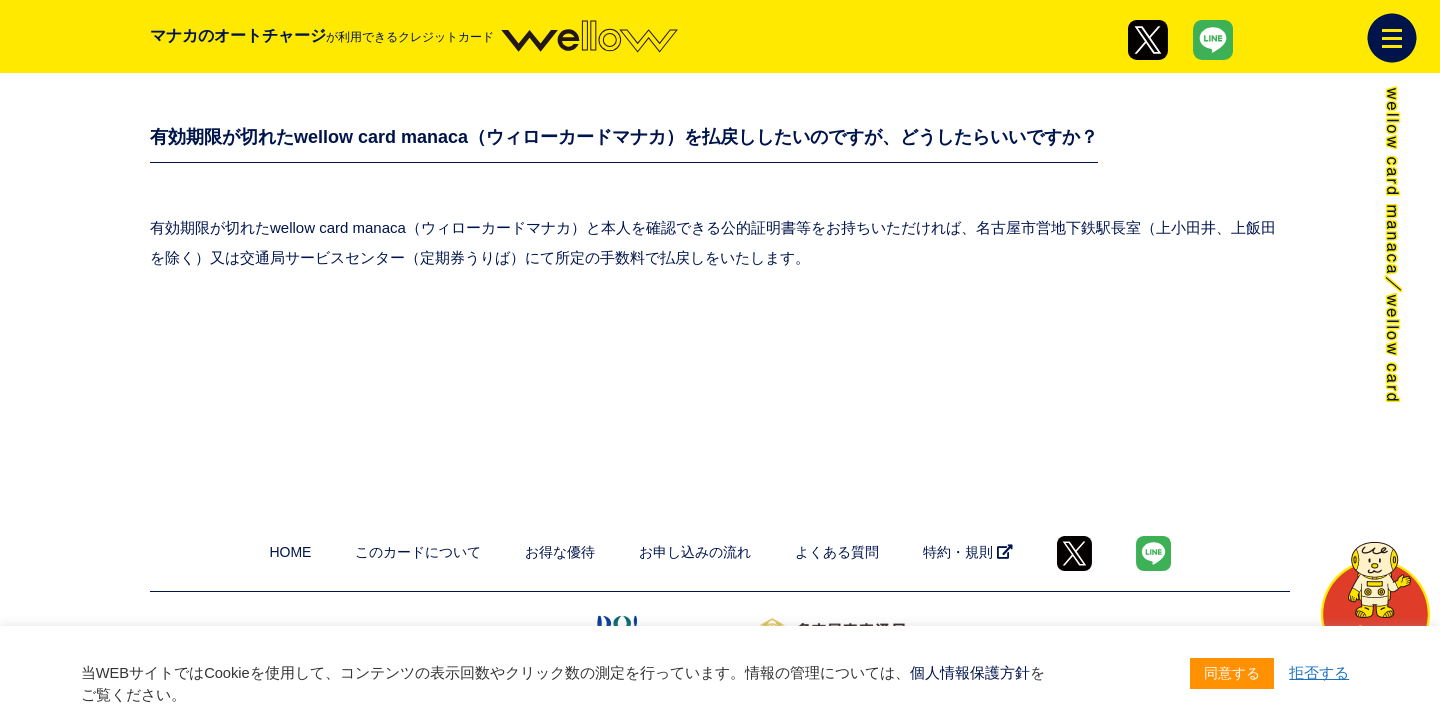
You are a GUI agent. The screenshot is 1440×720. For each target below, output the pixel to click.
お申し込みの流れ (695, 552)
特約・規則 (968, 552)
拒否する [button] (1319, 673)
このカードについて (418, 552)
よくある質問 (837, 552)
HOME (290, 552)
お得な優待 (560, 552)
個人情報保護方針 (970, 673)
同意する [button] (1232, 673)
